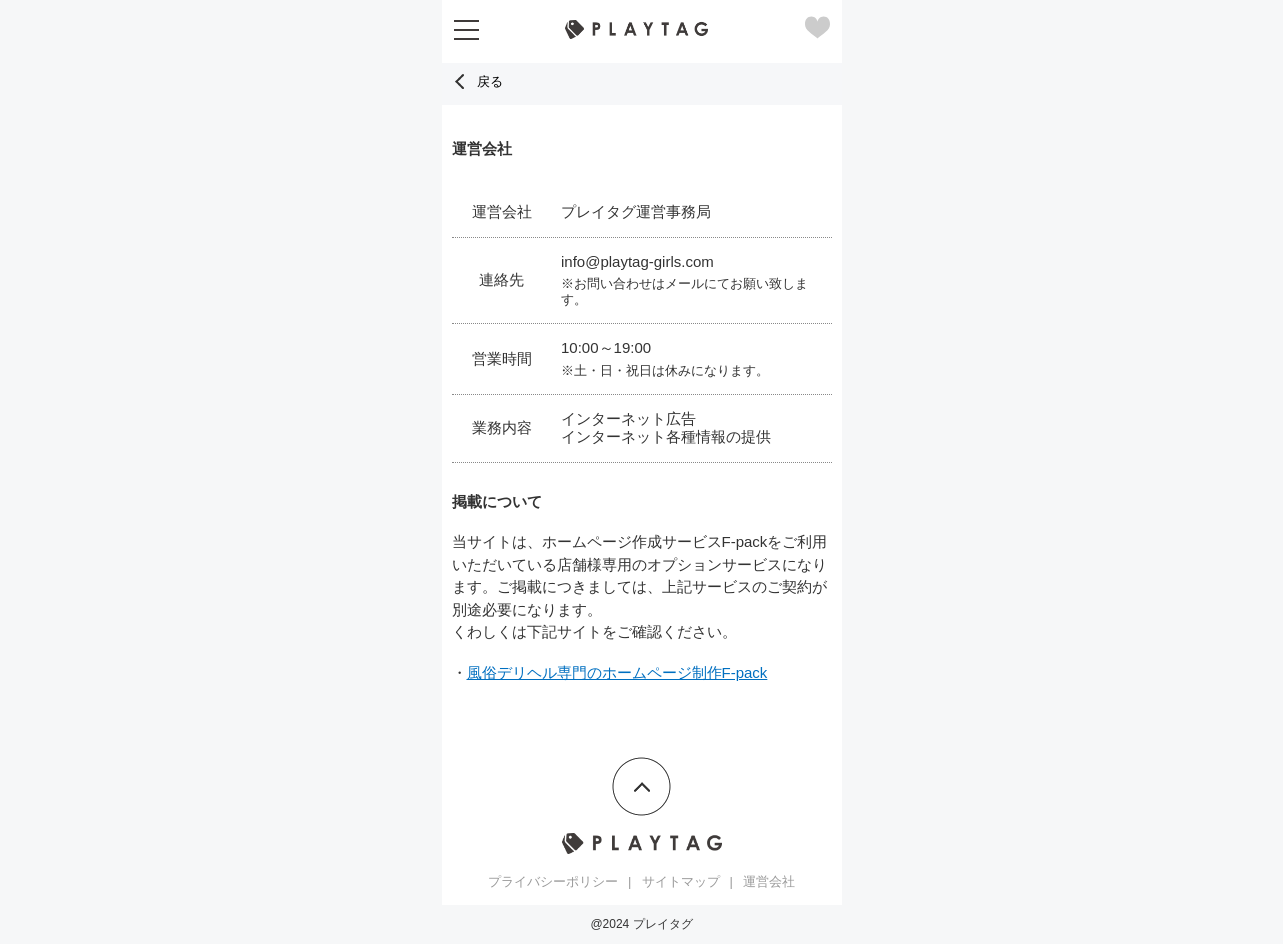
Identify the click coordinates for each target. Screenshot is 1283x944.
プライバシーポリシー (553, 881)
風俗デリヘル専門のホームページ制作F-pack (617, 672)
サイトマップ (681, 881)
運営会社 (769, 881)
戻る (477, 81)
